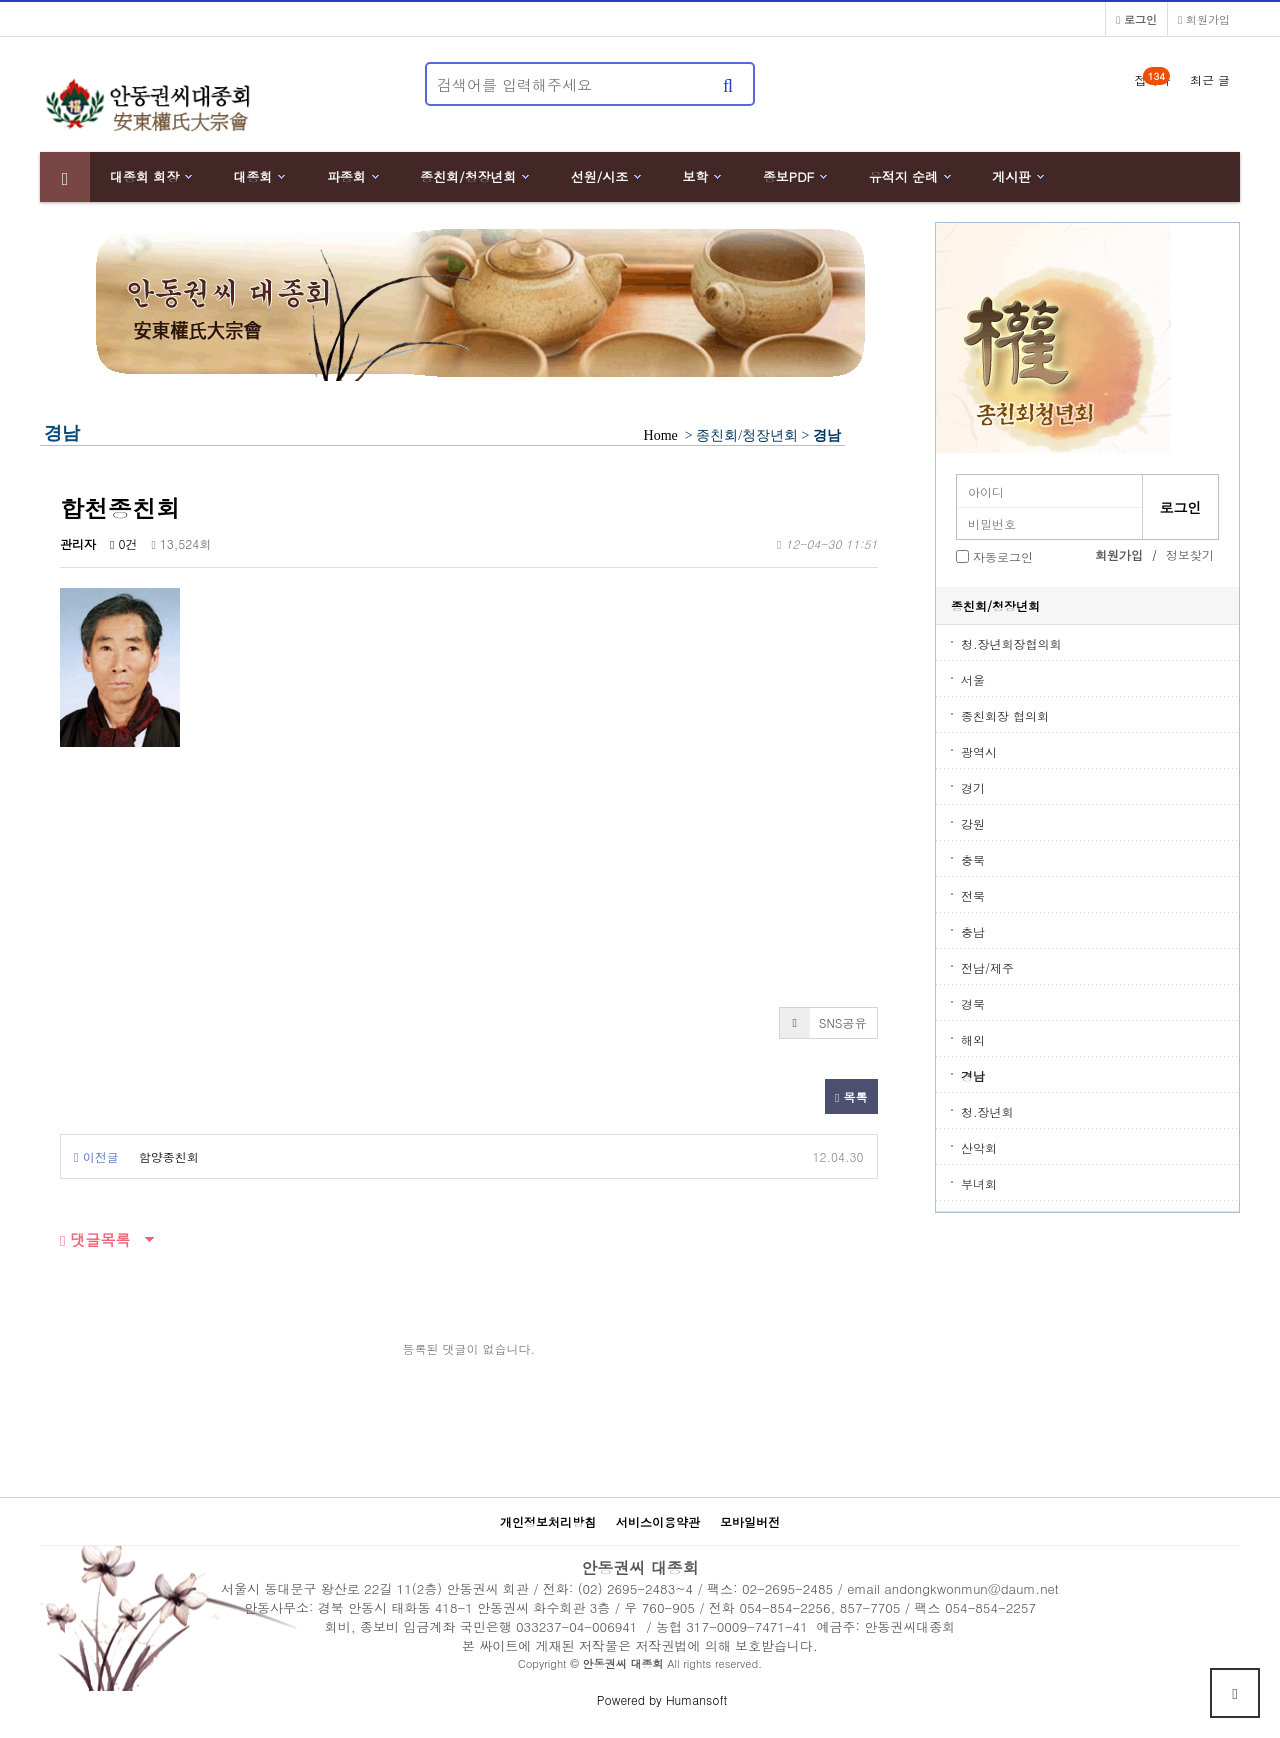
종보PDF (789, 176)
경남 (973, 1075)
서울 (973, 679)
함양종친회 (169, 1156)
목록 (851, 1096)
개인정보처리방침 (548, 1521)
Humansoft (696, 1699)
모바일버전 (750, 1521)
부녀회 (979, 1183)
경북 (973, 1003)
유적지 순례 (903, 176)
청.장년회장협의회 (1011, 643)
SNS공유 (823, 1023)
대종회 (253, 176)
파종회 (346, 176)
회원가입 (1204, 19)
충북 (973, 859)
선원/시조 (599, 176)
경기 (973, 787)
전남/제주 (987, 967)
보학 (696, 176)
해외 (973, 1039)
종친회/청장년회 (468, 176)
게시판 (1011, 176)
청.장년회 (987, 1111)
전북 (973, 895)
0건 (123, 543)
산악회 (979, 1147)
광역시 (979, 751)
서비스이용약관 (658, 1521)
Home (660, 435)
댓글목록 (95, 1239)
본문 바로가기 (0, 0)
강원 (973, 823)
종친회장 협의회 (1005, 715)
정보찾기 (1190, 554)
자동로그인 (1003, 556)
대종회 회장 (144, 176)
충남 (973, 931)
